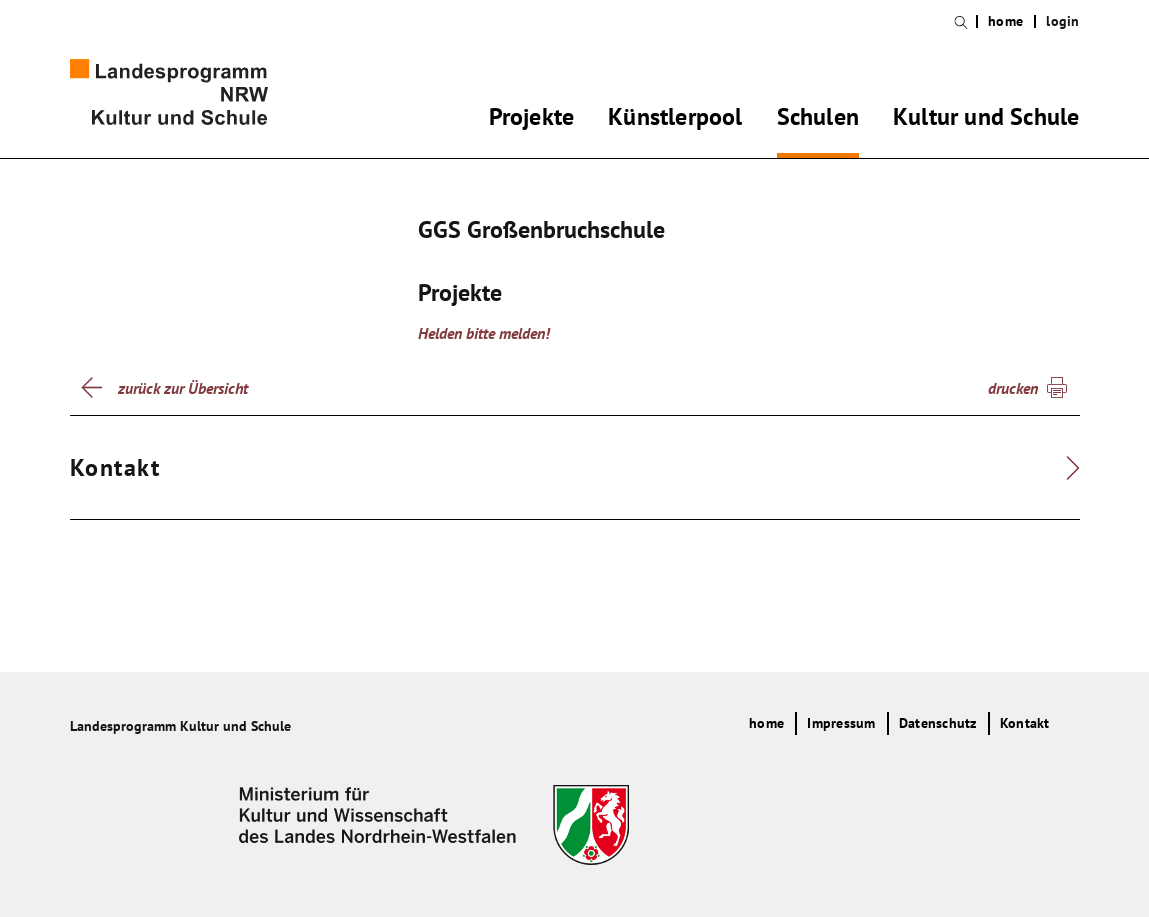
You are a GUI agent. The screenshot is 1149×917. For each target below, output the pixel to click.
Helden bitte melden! (484, 333)
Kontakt (1025, 723)
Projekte (532, 120)
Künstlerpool (675, 120)
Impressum (841, 723)
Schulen (818, 120)
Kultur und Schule (986, 120)
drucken (1013, 388)
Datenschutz (938, 723)
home (1005, 21)
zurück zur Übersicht (183, 388)
